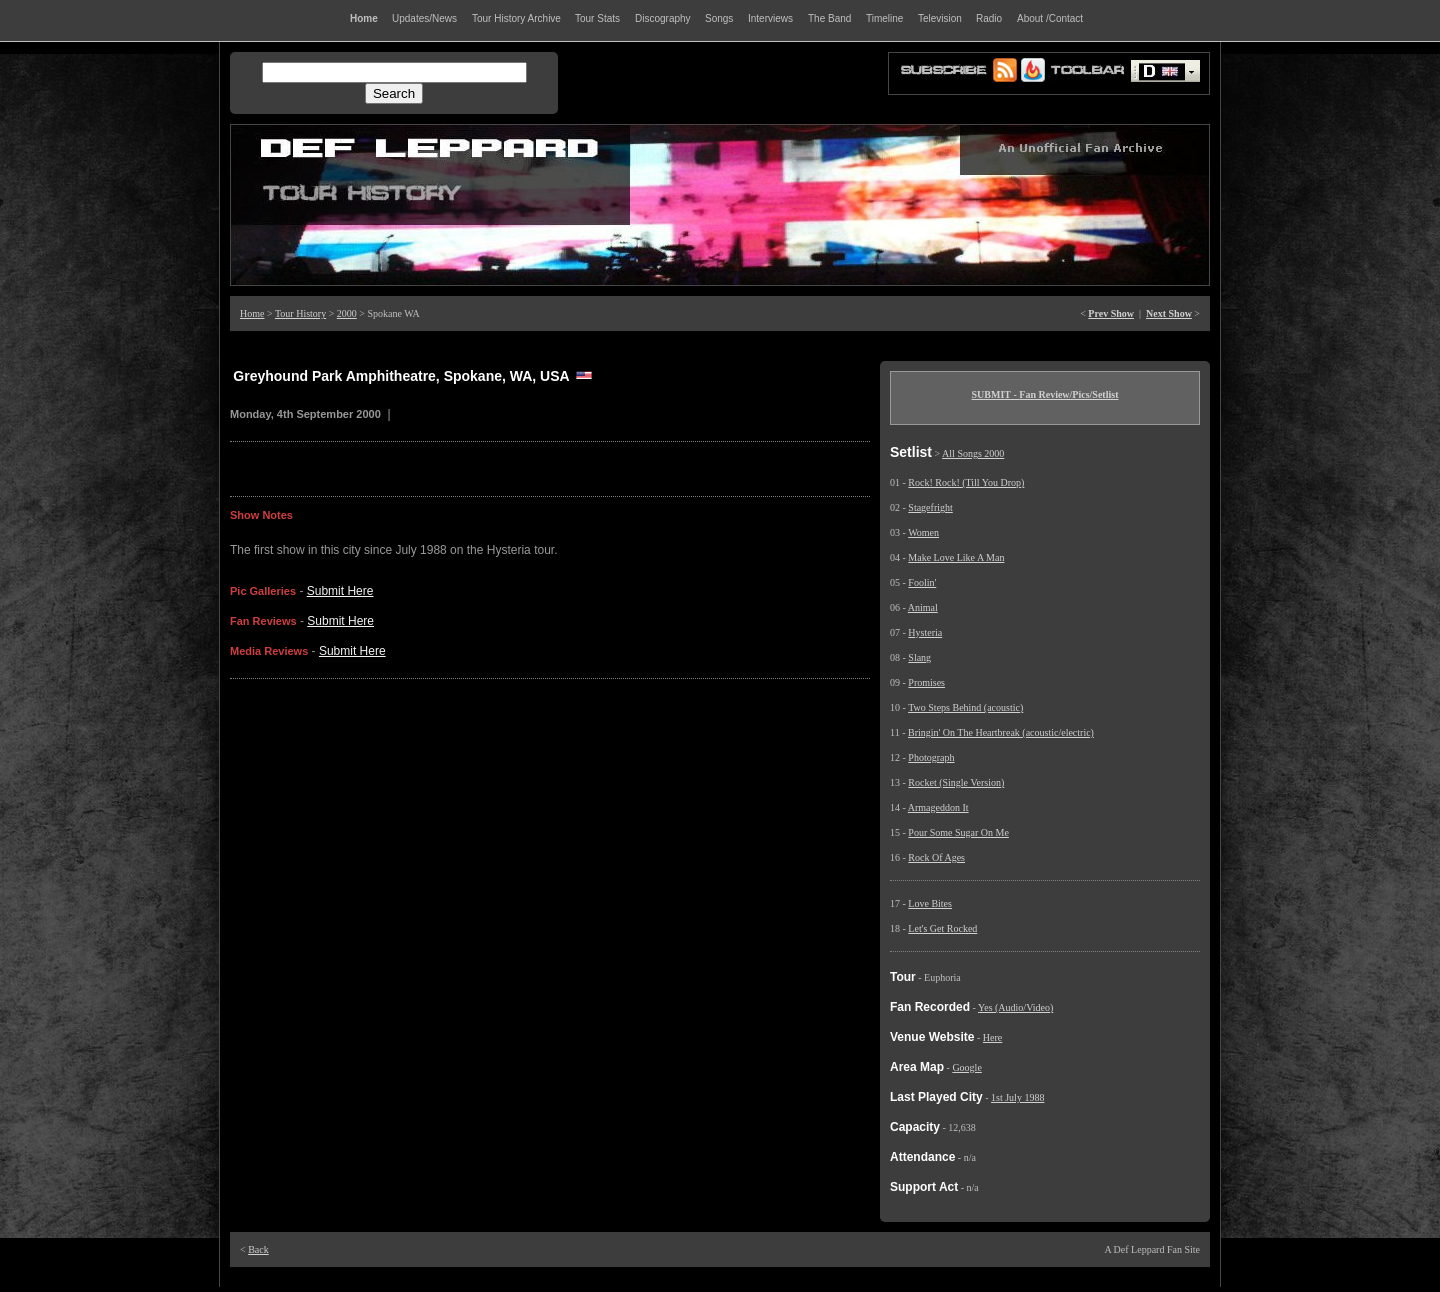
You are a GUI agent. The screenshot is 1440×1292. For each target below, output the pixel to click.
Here (992, 1037)
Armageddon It (938, 807)
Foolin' (922, 582)
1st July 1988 (1017, 1097)
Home (252, 313)
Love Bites (930, 903)
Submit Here (340, 591)
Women (923, 532)
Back (258, 1249)
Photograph (931, 757)
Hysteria (925, 632)
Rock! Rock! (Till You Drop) (966, 482)
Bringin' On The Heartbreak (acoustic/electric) (1001, 732)
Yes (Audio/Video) (1015, 1007)
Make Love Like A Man (956, 557)
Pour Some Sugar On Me (958, 832)
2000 (347, 313)
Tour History (300, 313)
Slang (919, 657)
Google (966, 1067)
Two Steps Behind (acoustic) (965, 707)
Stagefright (930, 507)
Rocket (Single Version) (956, 782)
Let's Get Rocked (942, 928)
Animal (923, 607)
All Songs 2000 (973, 453)
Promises (926, 682)
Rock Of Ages (936, 857)
